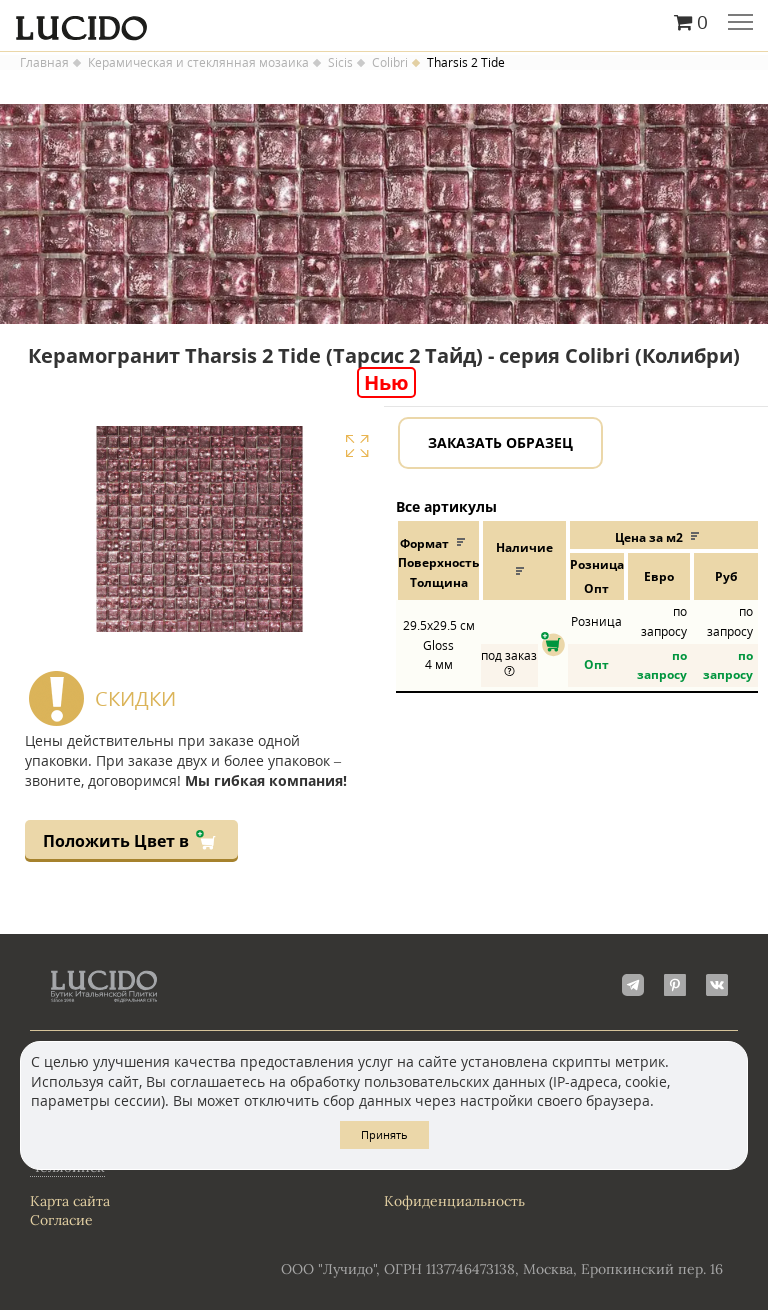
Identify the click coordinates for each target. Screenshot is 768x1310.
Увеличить (357, 446)
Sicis (340, 63)
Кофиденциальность (454, 1201)
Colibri (390, 63)
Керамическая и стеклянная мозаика (198, 63)
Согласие (61, 1220)
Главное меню (740, 24)
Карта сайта (70, 1201)
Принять (384, 1134)
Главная (44, 63)
